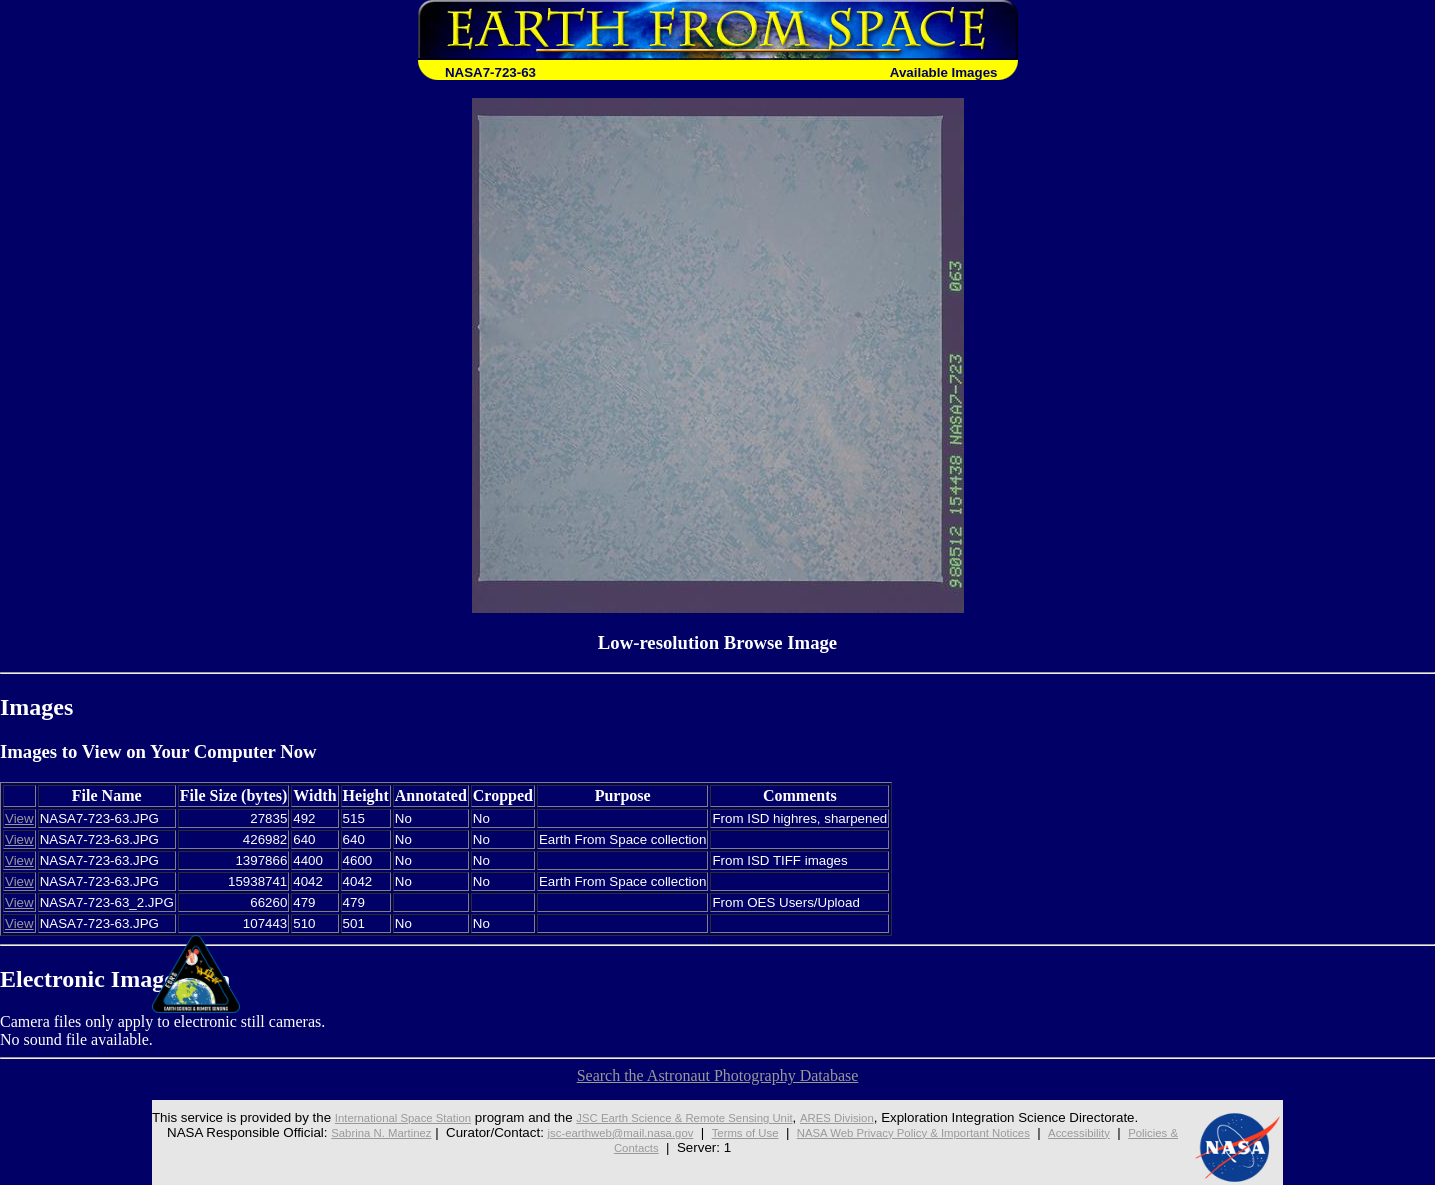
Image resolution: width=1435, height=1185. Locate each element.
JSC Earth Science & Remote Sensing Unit (666, 1117)
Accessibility (1122, 1132)
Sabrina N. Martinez (333, 1132)
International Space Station (354, 1117)
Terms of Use (736, 1132)
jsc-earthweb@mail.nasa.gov (593, 1132)
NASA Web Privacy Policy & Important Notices (931, 1132)
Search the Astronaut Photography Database (718, 1075)
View (19, 818)
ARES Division (843, 1117)
